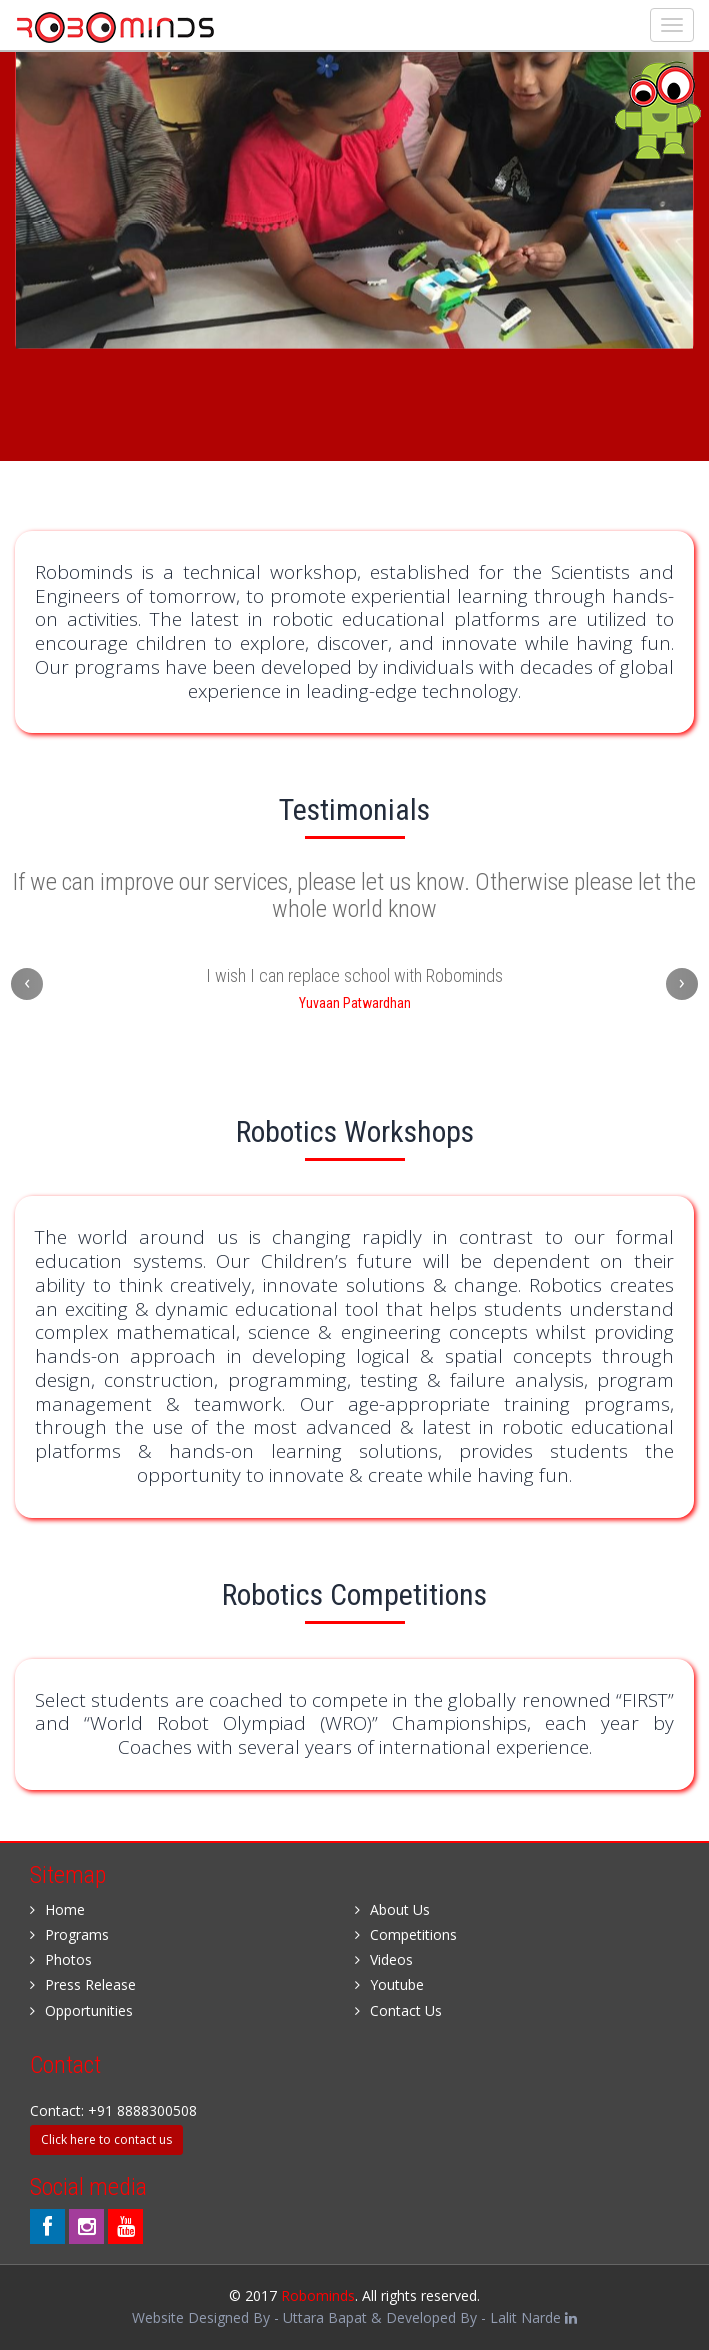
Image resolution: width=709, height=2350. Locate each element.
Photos (61, 1959)
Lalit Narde (533, 2317)
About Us (392, 1909)
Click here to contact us (106, 2139)
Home (57, 1909)
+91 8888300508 (142, 2110)
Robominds (318, 2295)
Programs (69, 1934)
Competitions (406, 1934)
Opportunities (81, 2010)
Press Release (83, 1984)
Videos (384, 1959)
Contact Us (398, 2010)
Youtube (389, 1984)
